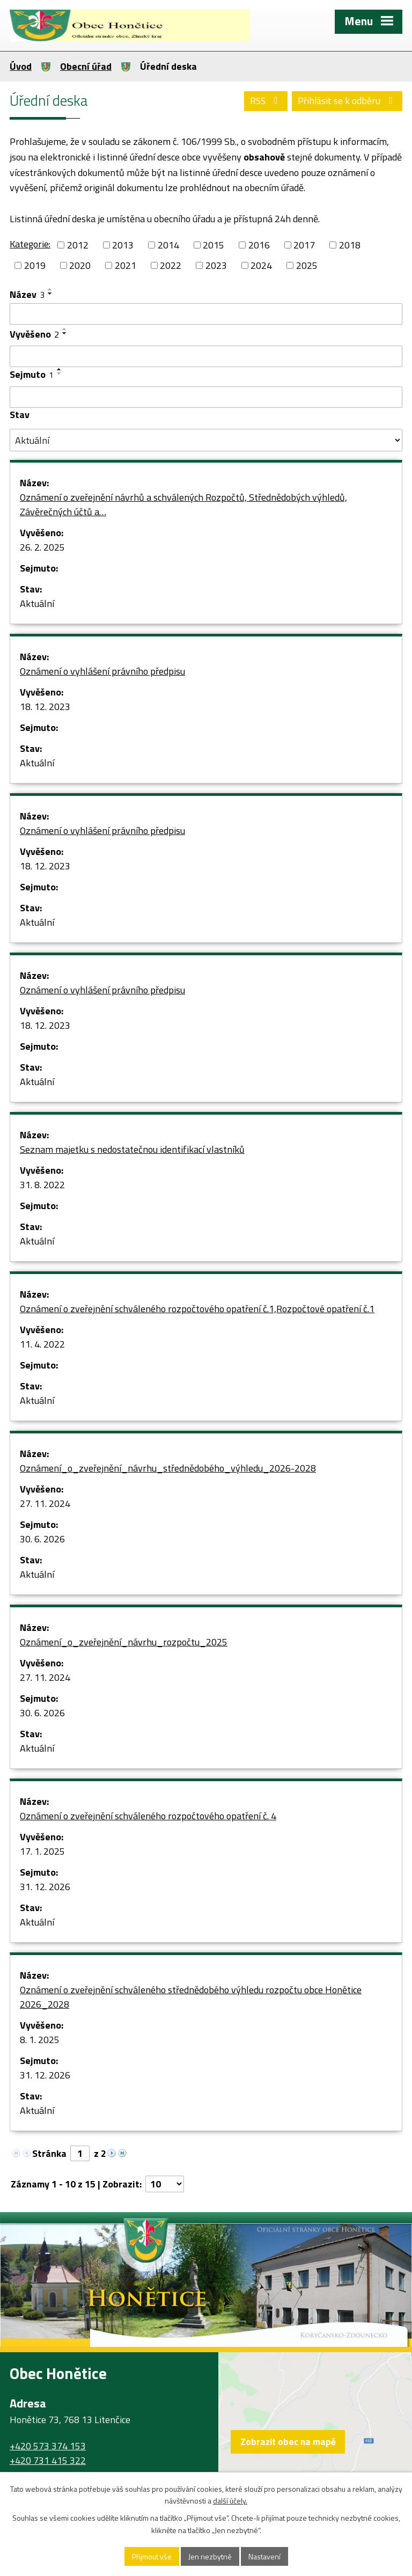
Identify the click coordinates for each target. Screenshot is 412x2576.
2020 (80, 265)
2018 (349, 245)
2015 (213, 245)
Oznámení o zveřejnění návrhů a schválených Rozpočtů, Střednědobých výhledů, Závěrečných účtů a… (183, 504)
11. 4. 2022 (42, 1344)
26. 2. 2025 (42, 547)
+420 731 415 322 (48, 2460)
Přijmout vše (152, 2556)
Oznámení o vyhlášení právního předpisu (102, 671)
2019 (35, 265)
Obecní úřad (86, 66)
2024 (261, 265)
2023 (216, 265)
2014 (168, 245)
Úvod (21, 66)
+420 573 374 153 (48, 2446)
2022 (170, 265)
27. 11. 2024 (45, 1503)
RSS (266, 100)
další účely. (230, 2501)
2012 (78, 245)
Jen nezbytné (210, 2556)
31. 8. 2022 (42, 1184)
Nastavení (264, 2556)
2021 (125, 265)
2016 (259, 245)
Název (27, 294)
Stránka (49, 2153)
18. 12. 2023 (45, 706)
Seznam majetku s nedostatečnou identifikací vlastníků (132, 1149)
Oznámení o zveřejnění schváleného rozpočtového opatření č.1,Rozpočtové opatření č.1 (197, 1308)
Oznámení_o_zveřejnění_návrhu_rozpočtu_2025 (123, 1642)
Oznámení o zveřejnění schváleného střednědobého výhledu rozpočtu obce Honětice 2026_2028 (191, 1996)
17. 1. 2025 (42, 1851)
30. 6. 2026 (42, 1539)
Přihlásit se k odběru (347, 100)
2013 (123, 245)
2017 (304, 245)
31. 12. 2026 (45, 1886)
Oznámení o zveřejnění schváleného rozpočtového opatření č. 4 (148, 1816)
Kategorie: (30, 244)
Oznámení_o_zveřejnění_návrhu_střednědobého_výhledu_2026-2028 (168, 1468)
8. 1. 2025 (40, 2039)
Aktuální (37, 603)
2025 (307, 265)
